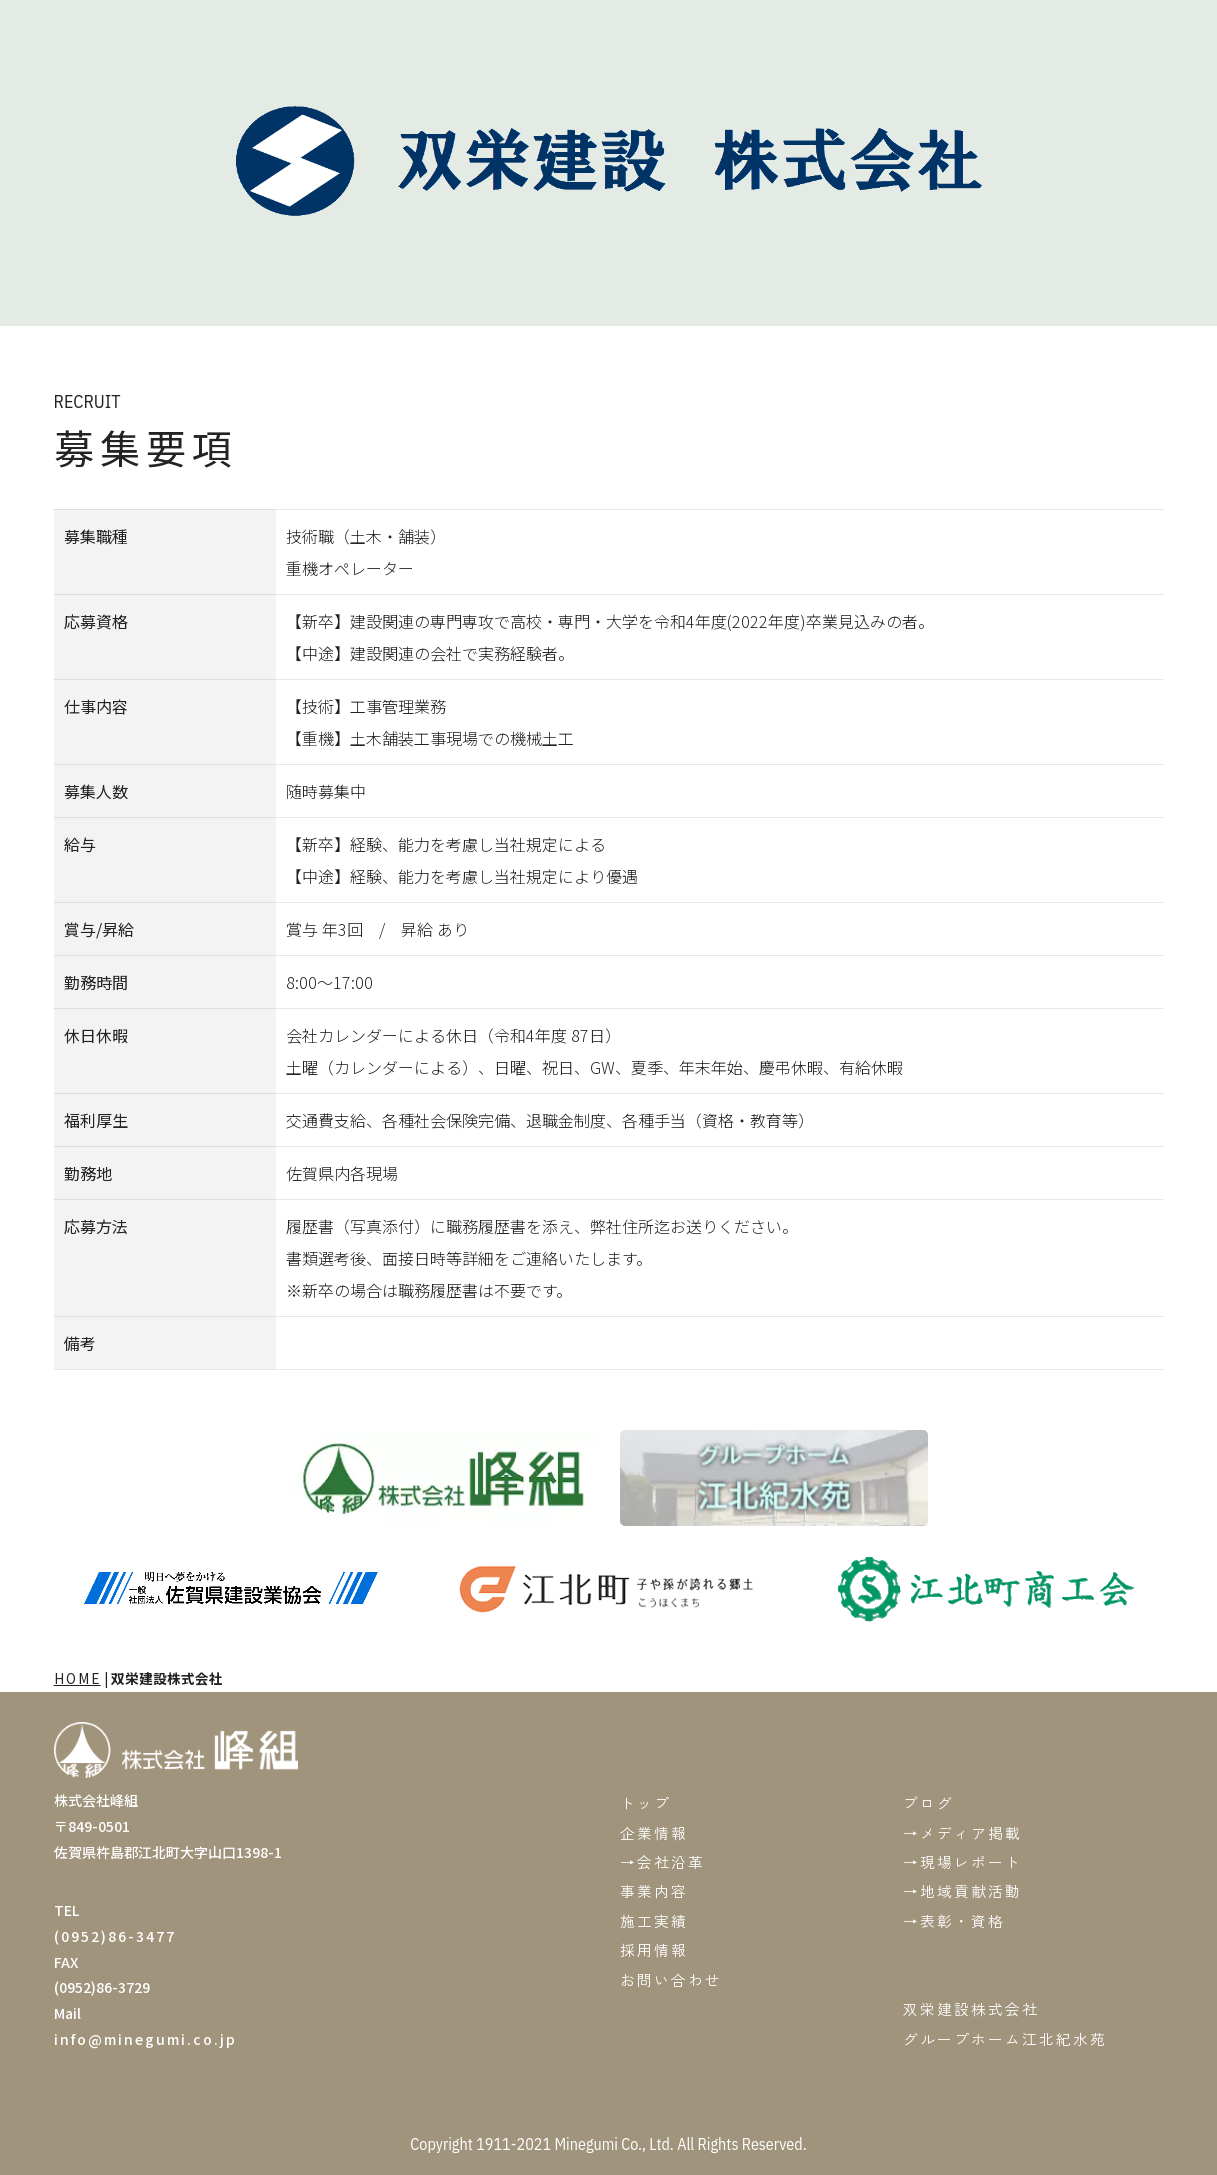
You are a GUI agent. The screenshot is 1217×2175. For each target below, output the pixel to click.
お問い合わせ (671, 1979)
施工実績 (654, 1920)
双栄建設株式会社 (971, 2008)
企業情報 (654, 1832)
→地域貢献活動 (962, 1890)
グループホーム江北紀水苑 (1005, 2038)
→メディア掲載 (962, 1832)
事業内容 (654, 1890)
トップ (645, 1802)
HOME (77, 1678)
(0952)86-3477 (115, 1936)
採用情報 (654, 1949)
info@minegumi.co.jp (145, 2039)
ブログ (928, 1802)
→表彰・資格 (954, 1920)
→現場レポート (962, 1861)
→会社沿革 (662, 1861)
